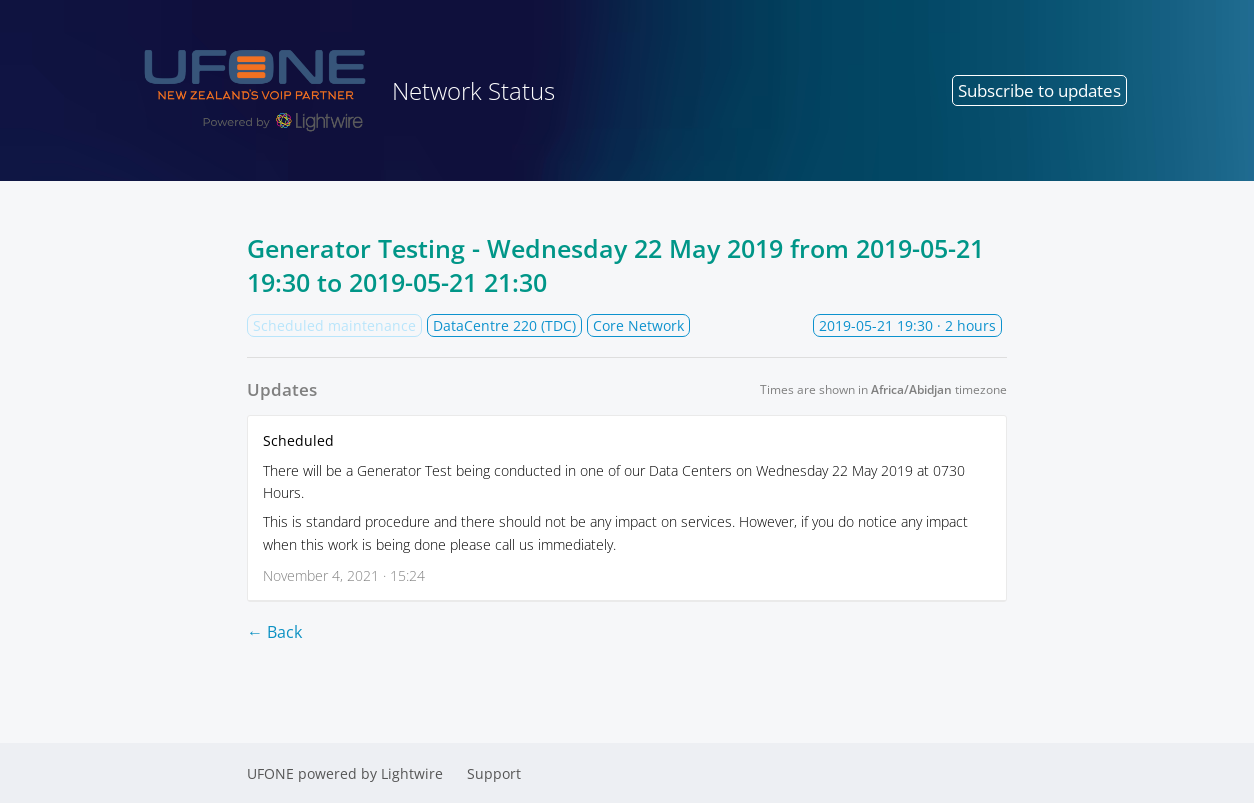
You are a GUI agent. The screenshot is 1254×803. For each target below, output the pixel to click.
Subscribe (1039, 90)
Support (494, 773)
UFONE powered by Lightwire (345, 773)
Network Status (341, 90)
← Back (274, 632)
